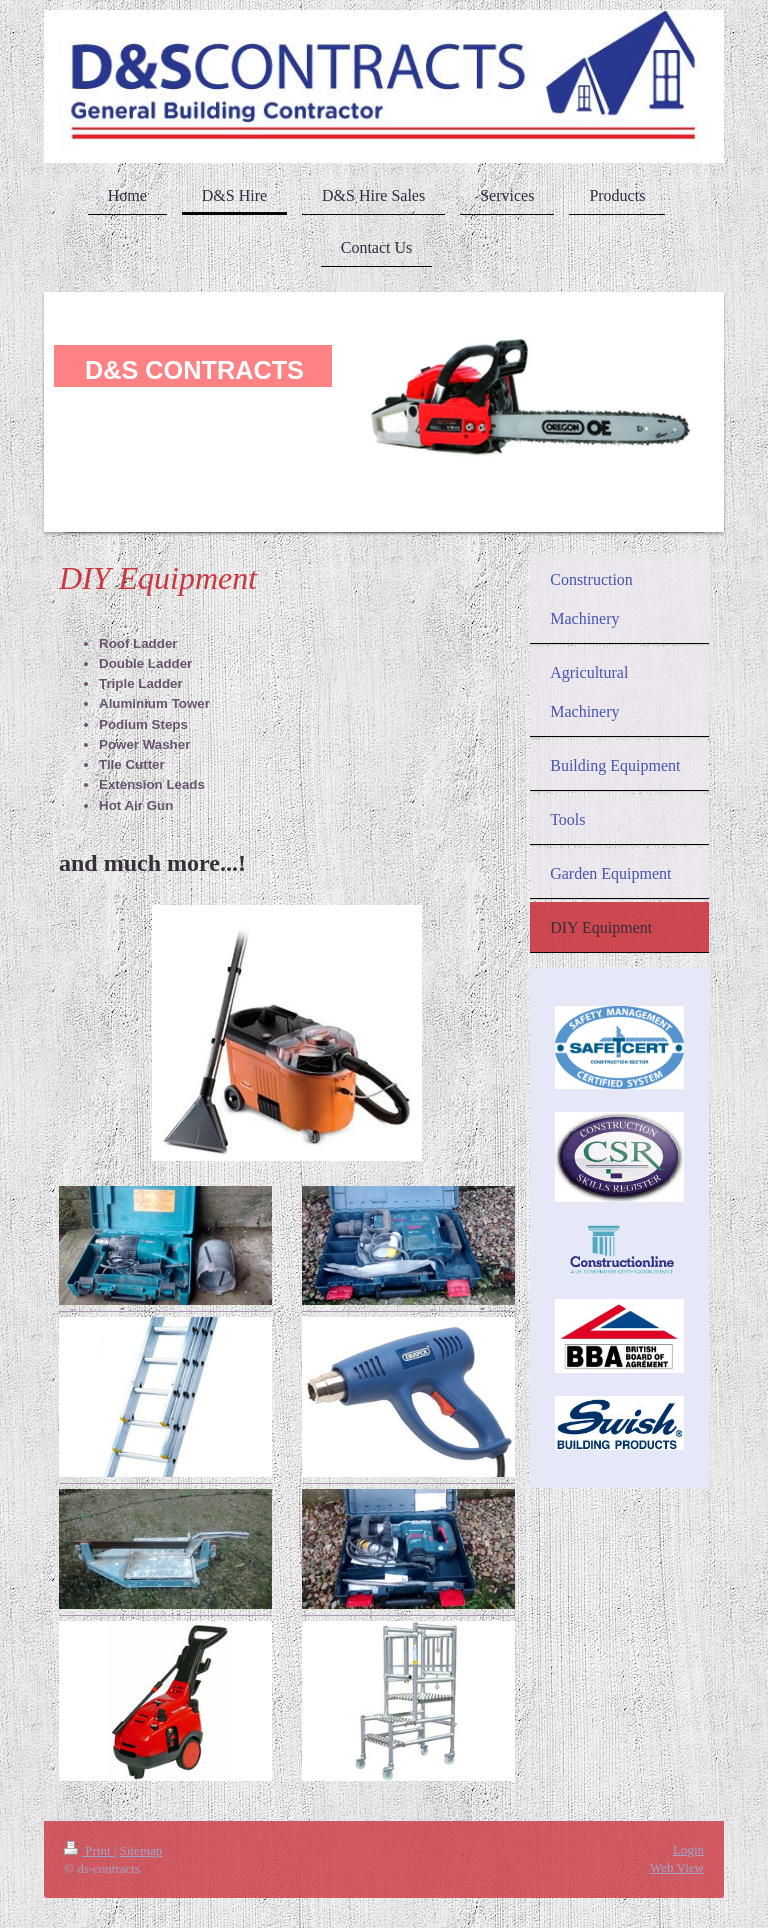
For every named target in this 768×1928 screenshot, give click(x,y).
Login (688, 1849)
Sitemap (141, 1850)
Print (89, 1850)
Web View (677, 1867)
